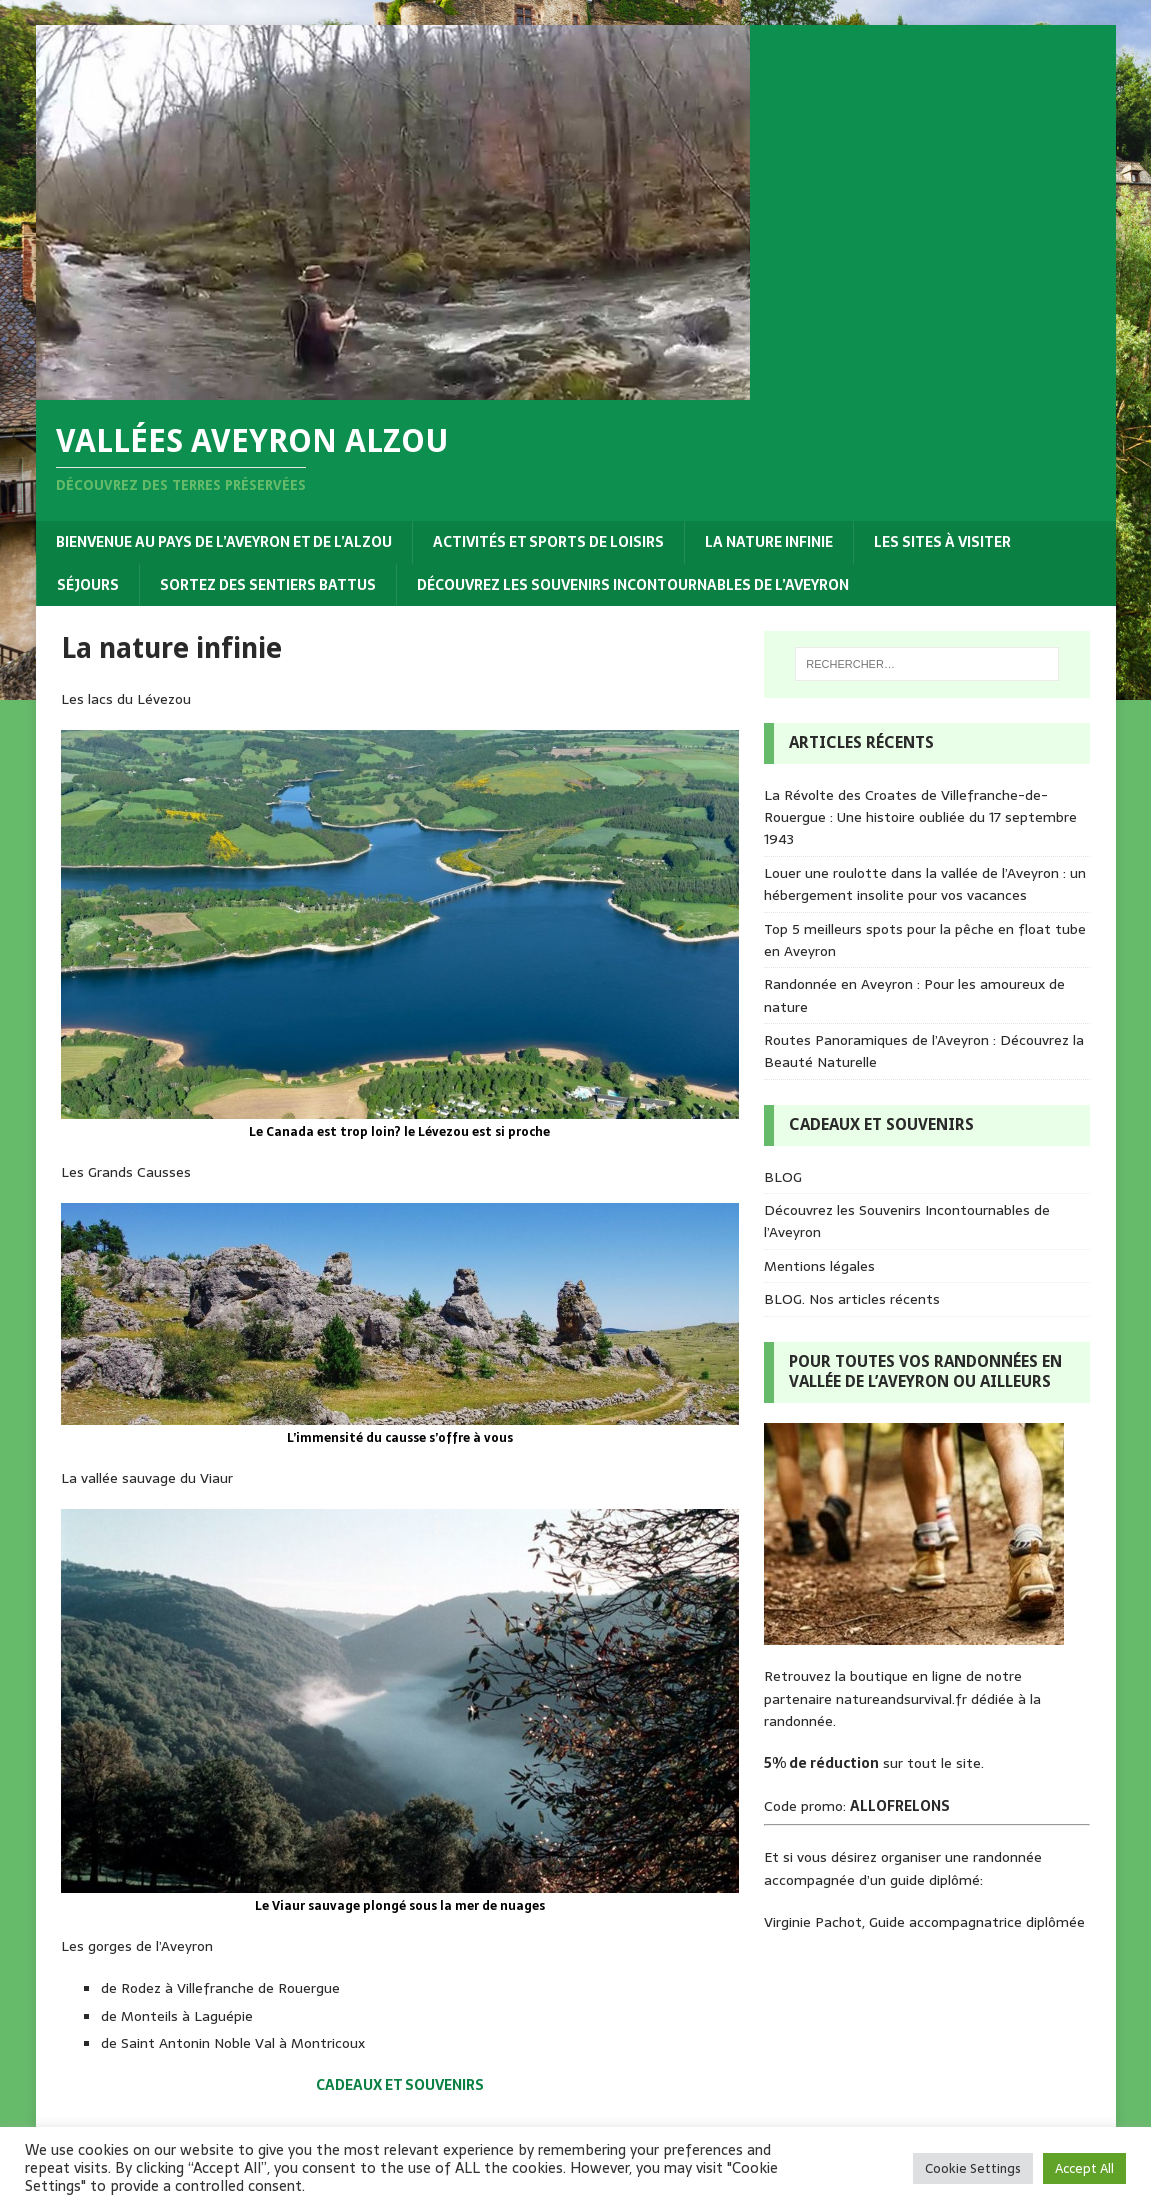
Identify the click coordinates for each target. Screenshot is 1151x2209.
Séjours (88, 585)
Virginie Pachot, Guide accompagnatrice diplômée (924, 1922)
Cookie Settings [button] (973, 2168)
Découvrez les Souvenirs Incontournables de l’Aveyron (633, 585)
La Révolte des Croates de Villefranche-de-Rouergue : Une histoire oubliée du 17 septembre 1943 (920, 817)
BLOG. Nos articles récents (852, 1299)
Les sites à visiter (942, 542)
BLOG (783, 1177)
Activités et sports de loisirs (548, 542)
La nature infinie (769, 542)
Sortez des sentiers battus (268, 585)
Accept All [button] (1084, 2168)
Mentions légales (819, 1266)
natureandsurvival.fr (901, 1699)
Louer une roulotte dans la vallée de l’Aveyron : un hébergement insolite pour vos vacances (925, 884)
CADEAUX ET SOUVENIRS (400, 2085)
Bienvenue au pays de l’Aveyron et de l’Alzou (224, 542)
